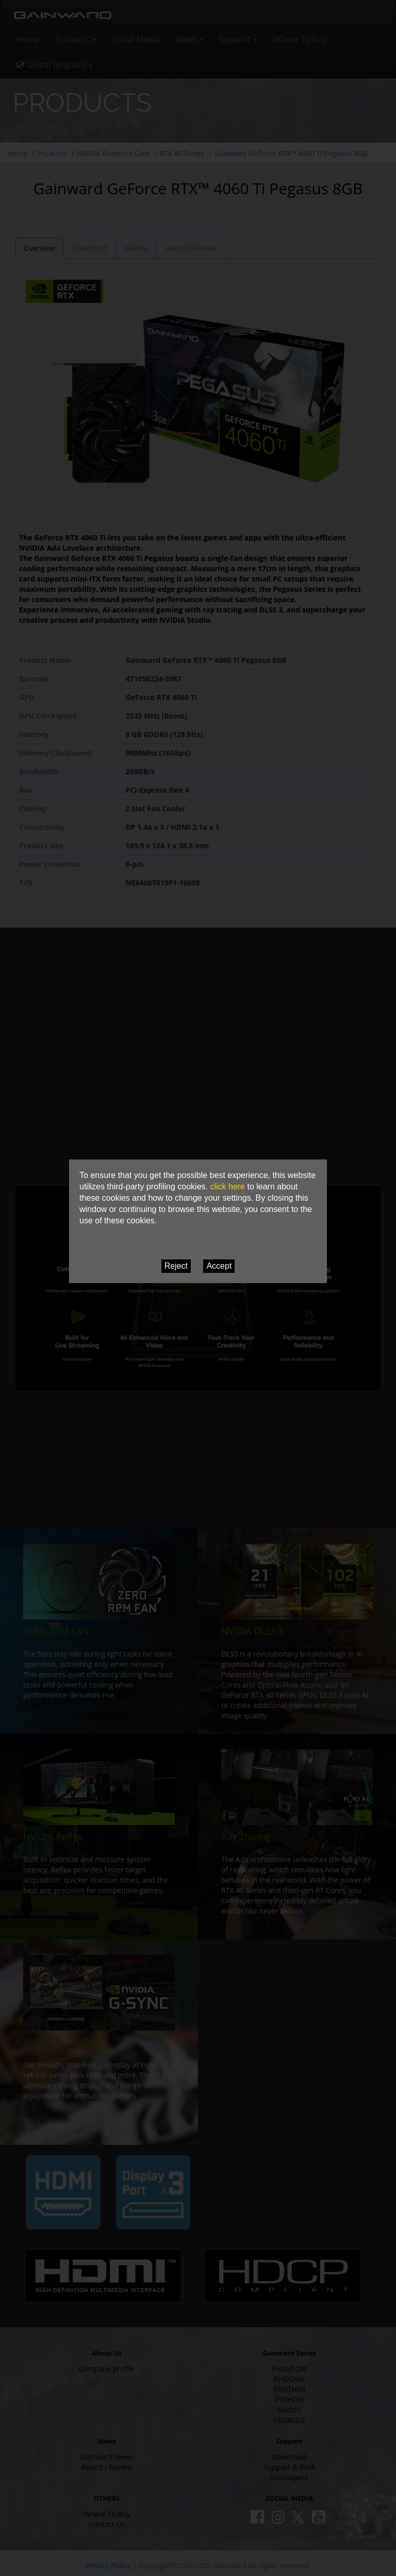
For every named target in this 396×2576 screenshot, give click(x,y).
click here (227, 1186)
